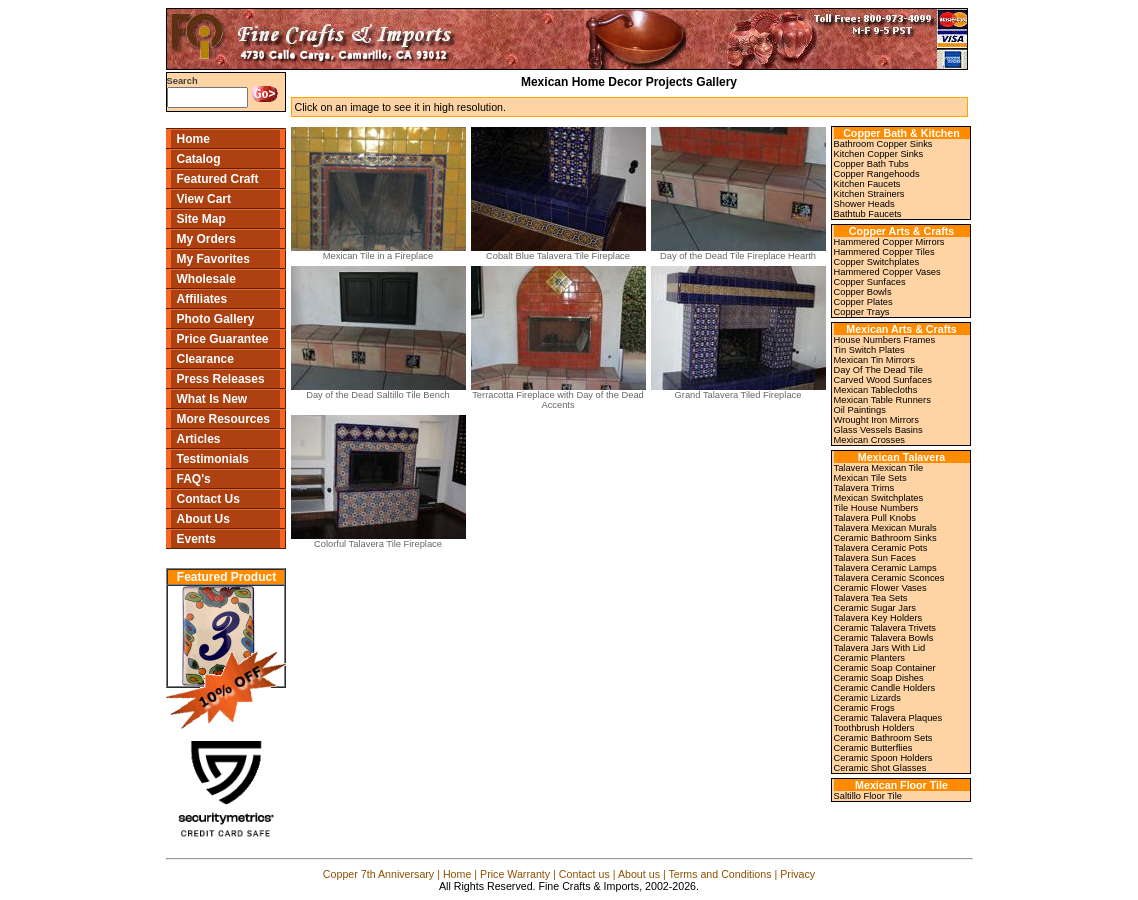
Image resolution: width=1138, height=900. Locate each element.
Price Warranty (515, 874)
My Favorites (213, 259)
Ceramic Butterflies (873, 748)
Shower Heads (864, 204)
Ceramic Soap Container (885, 668)
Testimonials (213, 459)
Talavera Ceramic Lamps (885, 568)
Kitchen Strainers (869, 194)
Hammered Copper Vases (887, 272)
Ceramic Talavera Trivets (885, 628)
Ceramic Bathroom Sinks (885, 538)
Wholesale (206, 279)
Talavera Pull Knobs (875, 518)
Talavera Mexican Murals (885, 528)
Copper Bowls (863, 292)
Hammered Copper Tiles (884, 252)
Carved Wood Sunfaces (883, 380)
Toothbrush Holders (874, 728)
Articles (199, 439)
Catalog (199, 159)
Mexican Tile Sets (870, 478)
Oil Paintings (860, 410)
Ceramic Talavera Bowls (884, 638)
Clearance (205, 359)
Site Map (201, 219)
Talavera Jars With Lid (880, 648)
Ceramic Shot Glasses (880, 768)
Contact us (584, 874)
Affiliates (202, 299)
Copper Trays (862, 312)
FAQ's (194, 479)
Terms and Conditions (719, 874)
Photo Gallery (216, 319)
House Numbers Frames (885, 340)
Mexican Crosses (870, 440)
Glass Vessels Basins (878, 430)
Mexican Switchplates (879, 498)
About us (639, 874)
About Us (203, 519)
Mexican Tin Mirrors (874, 360)
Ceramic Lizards (867, 698)
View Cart (204, 199)
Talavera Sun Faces (875, 558)
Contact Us (208, 499)
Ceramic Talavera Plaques (888, 718)
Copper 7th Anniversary (378, 874)
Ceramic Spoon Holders (883, 758)
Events (196, 539)
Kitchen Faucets (867, 184)
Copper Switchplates (877, 262)
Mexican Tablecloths (876, 390)
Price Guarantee (223, 339)
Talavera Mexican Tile (879, 468)
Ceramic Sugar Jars (875, 608)
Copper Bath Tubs (871, 164)
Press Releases (221, 379)
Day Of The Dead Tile (879, 370)
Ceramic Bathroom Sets (883, 738)
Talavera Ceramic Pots (881, 548)
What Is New (212, 399)
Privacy (797, 874)
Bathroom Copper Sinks (883, 144)
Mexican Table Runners (882, 400)
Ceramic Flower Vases (880, 588)
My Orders (206, 239)
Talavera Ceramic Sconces (889, 578)
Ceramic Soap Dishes (879, 678)
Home (193, 139)
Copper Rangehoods (877, 174)
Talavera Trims (864, 488)
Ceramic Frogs (864, 708)
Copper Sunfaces (870, 282)
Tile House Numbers (876, 508)
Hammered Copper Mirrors (889, 242)
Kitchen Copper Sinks (879, 154)
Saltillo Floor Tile (868, 796)
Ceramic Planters (870, 658)
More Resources (223, 419)
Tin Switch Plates (869, 350)
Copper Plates (863, 302)
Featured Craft (218, 179)
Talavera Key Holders (878, 618)
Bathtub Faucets (868, 214)
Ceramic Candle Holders (885, 688)
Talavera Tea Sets (871, 598)
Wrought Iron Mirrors (876, 420)
